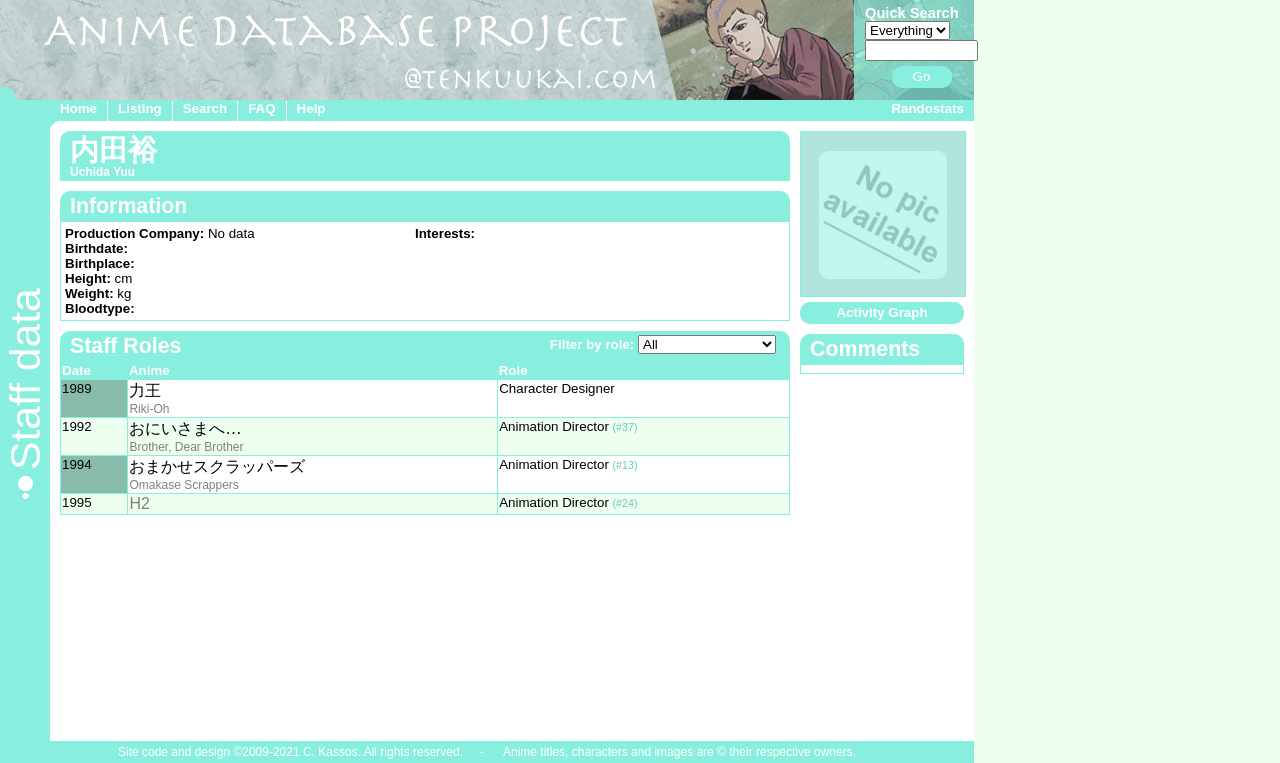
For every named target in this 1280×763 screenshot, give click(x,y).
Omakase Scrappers (183, 485)
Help (311, 108)
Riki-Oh (149, 409)
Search (205, 108)
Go (922, 76)
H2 (139, 503)
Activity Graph (881, 312)
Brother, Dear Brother (186, 447)
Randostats (927, 108)
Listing (140, 108)
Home (78, 108)
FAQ (261, 108)
